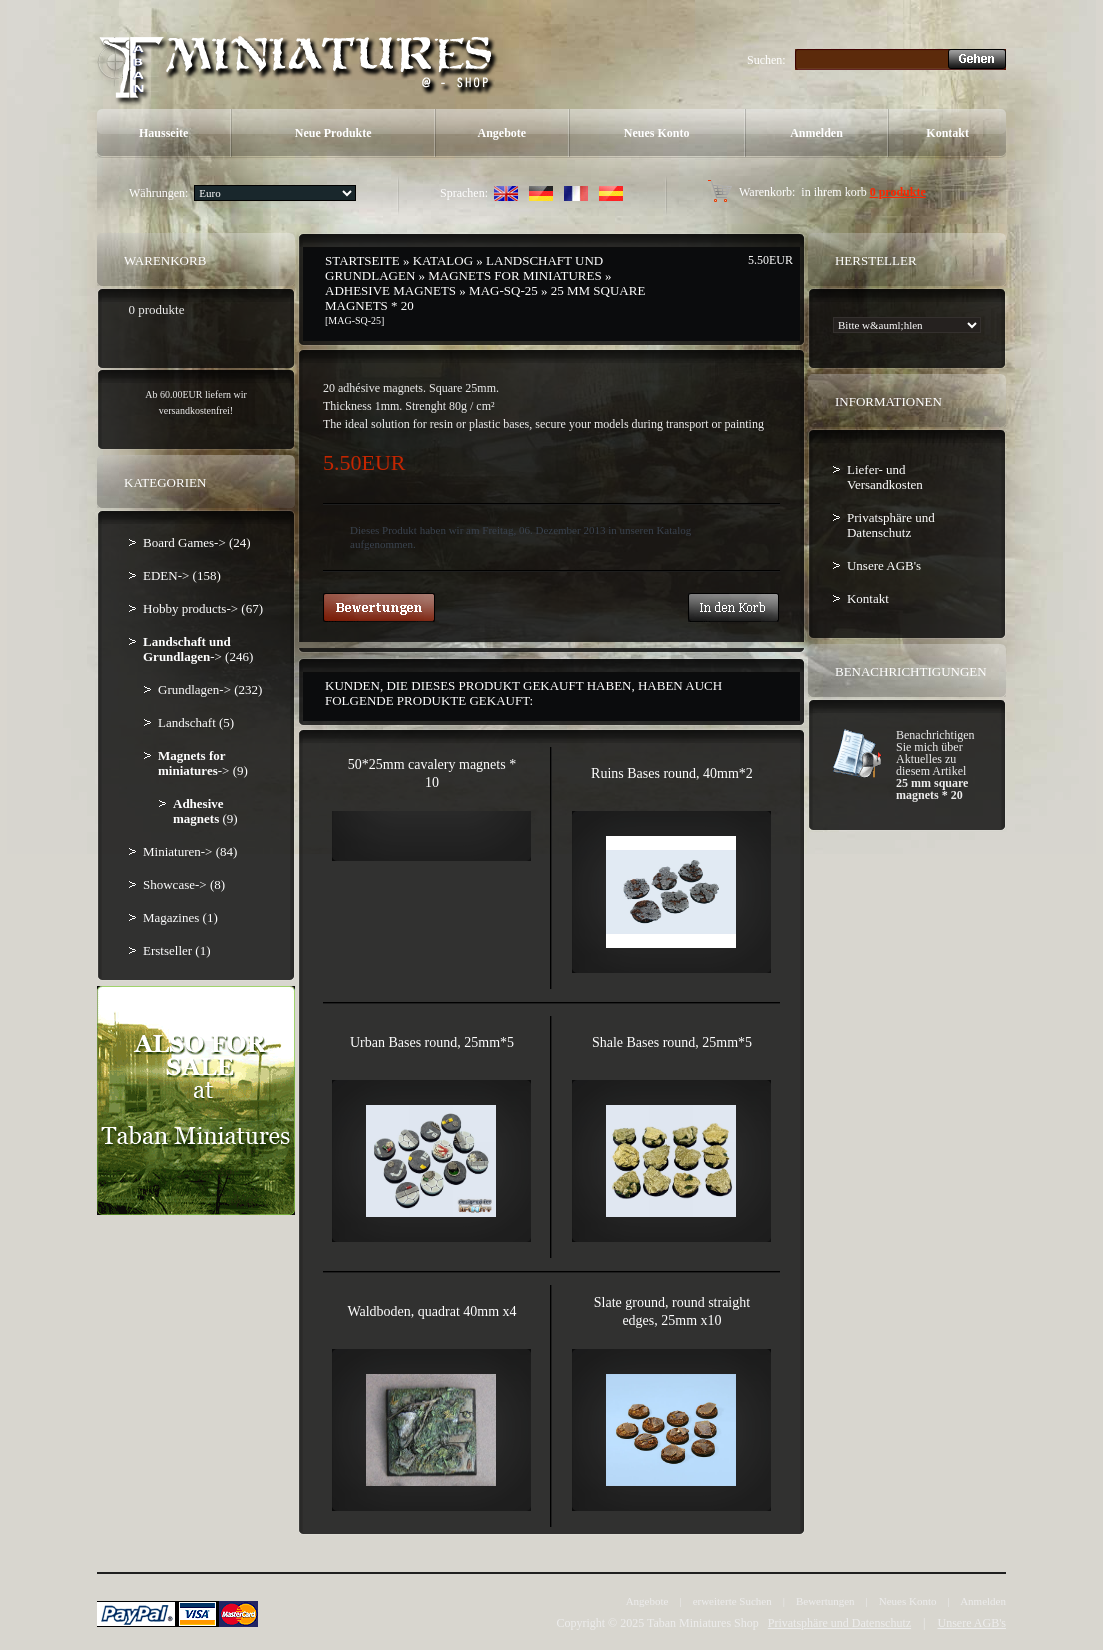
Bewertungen (825, 1601)
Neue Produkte (333, 133)
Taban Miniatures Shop (703, 1623)
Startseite (362, 260)
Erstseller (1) (177, 950)
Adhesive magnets (390, 290)
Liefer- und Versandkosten (885, 477)
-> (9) (203, 763)
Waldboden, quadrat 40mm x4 (431, 1311)
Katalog (443, 260)
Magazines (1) (180, 917)
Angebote (502, 133)
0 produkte (898, 192)
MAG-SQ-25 (503, 290)
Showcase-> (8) (184, 884)
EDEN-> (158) (182, 575)
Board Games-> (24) (197, 542)
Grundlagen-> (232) (210, 689)
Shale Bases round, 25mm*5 (672, 1042)
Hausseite (163, 133)
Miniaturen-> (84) (190, 851)
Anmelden (816, 133)
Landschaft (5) (196, 722)
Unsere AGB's (884, 565)
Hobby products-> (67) (203, 608)
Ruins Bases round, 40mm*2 (672, 773)
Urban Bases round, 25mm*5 (432, 1042)
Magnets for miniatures (514, 275)
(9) (205, 811)
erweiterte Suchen (732, 1601)
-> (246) (198, 649)
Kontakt (947, 133)
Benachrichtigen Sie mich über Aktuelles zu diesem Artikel (935, 765)
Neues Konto (657, 133)
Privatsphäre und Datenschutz (891, 525)
